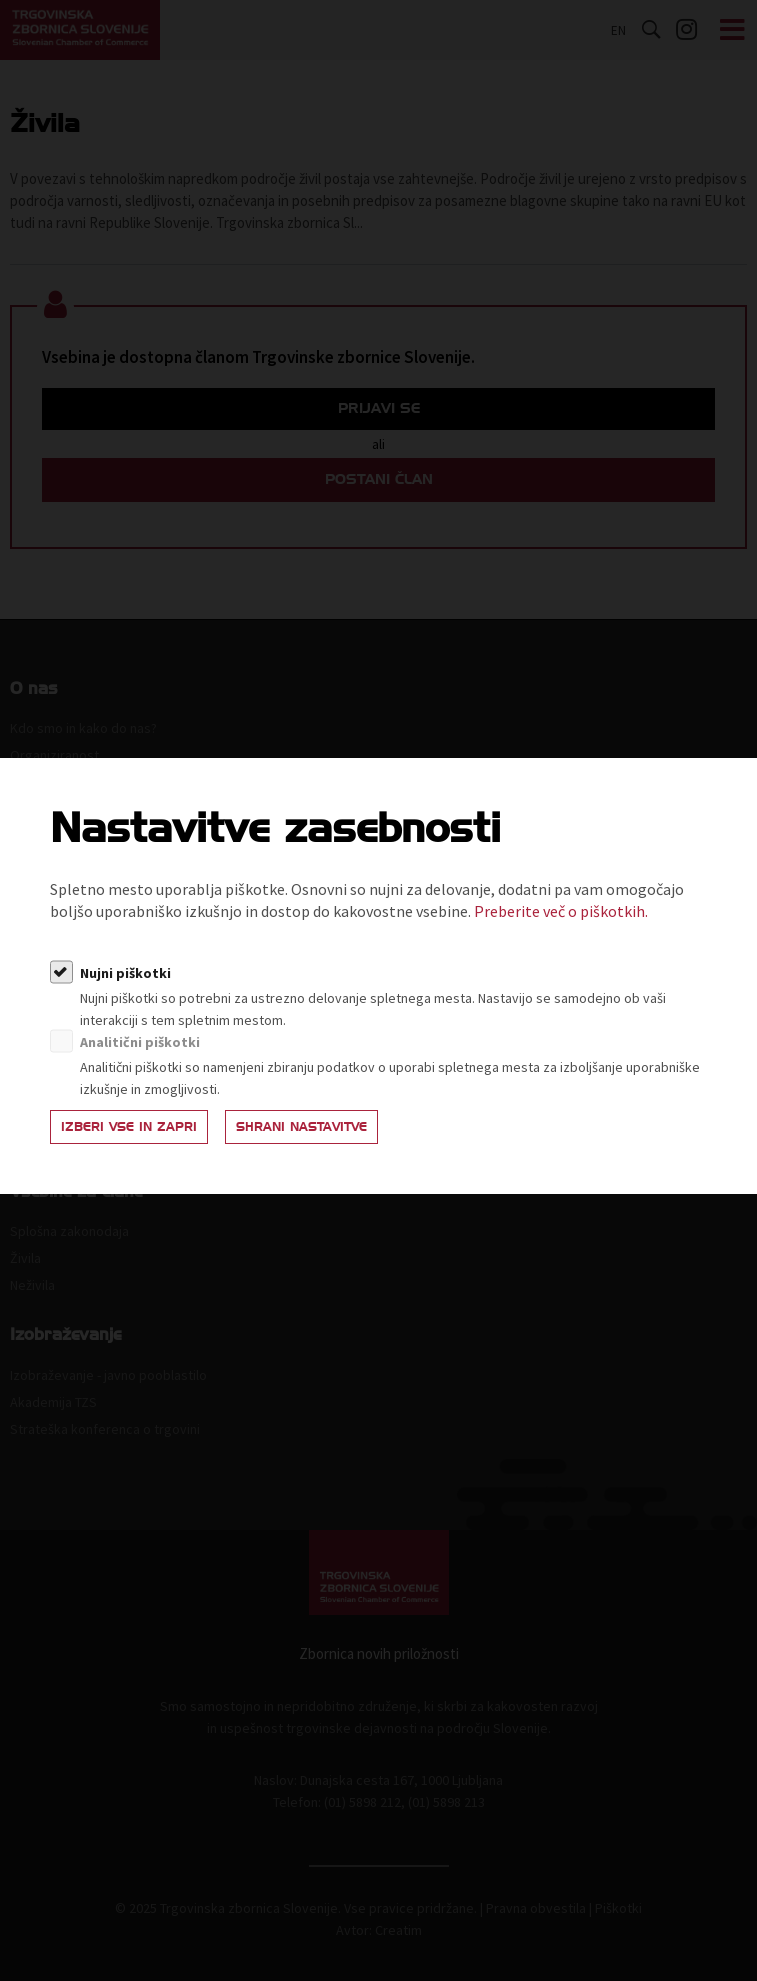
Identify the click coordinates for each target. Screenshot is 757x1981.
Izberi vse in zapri (129, 1126)
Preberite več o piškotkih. (561, 911)
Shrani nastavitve (301, 1126)
